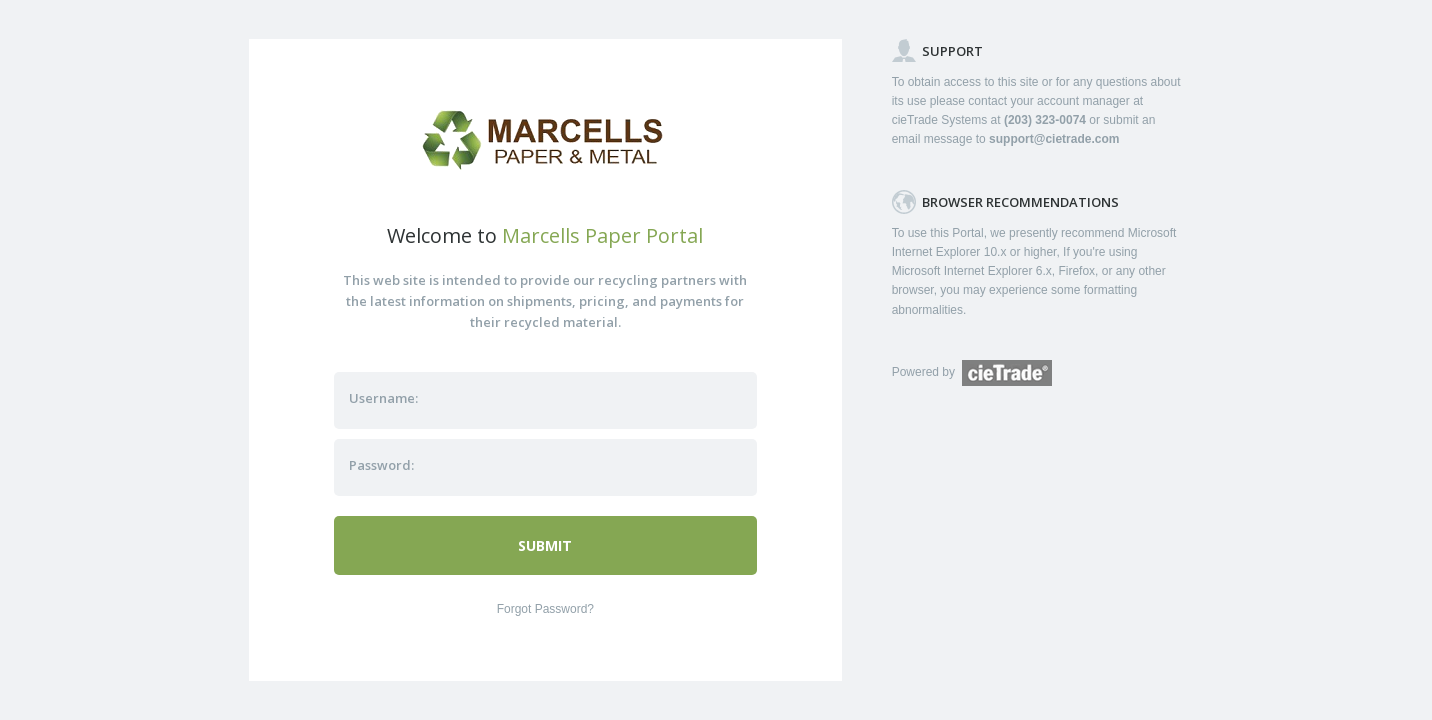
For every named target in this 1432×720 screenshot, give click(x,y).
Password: (381, 465)
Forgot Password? (545, 609)
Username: (383, 398)
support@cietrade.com (1054, 139)
